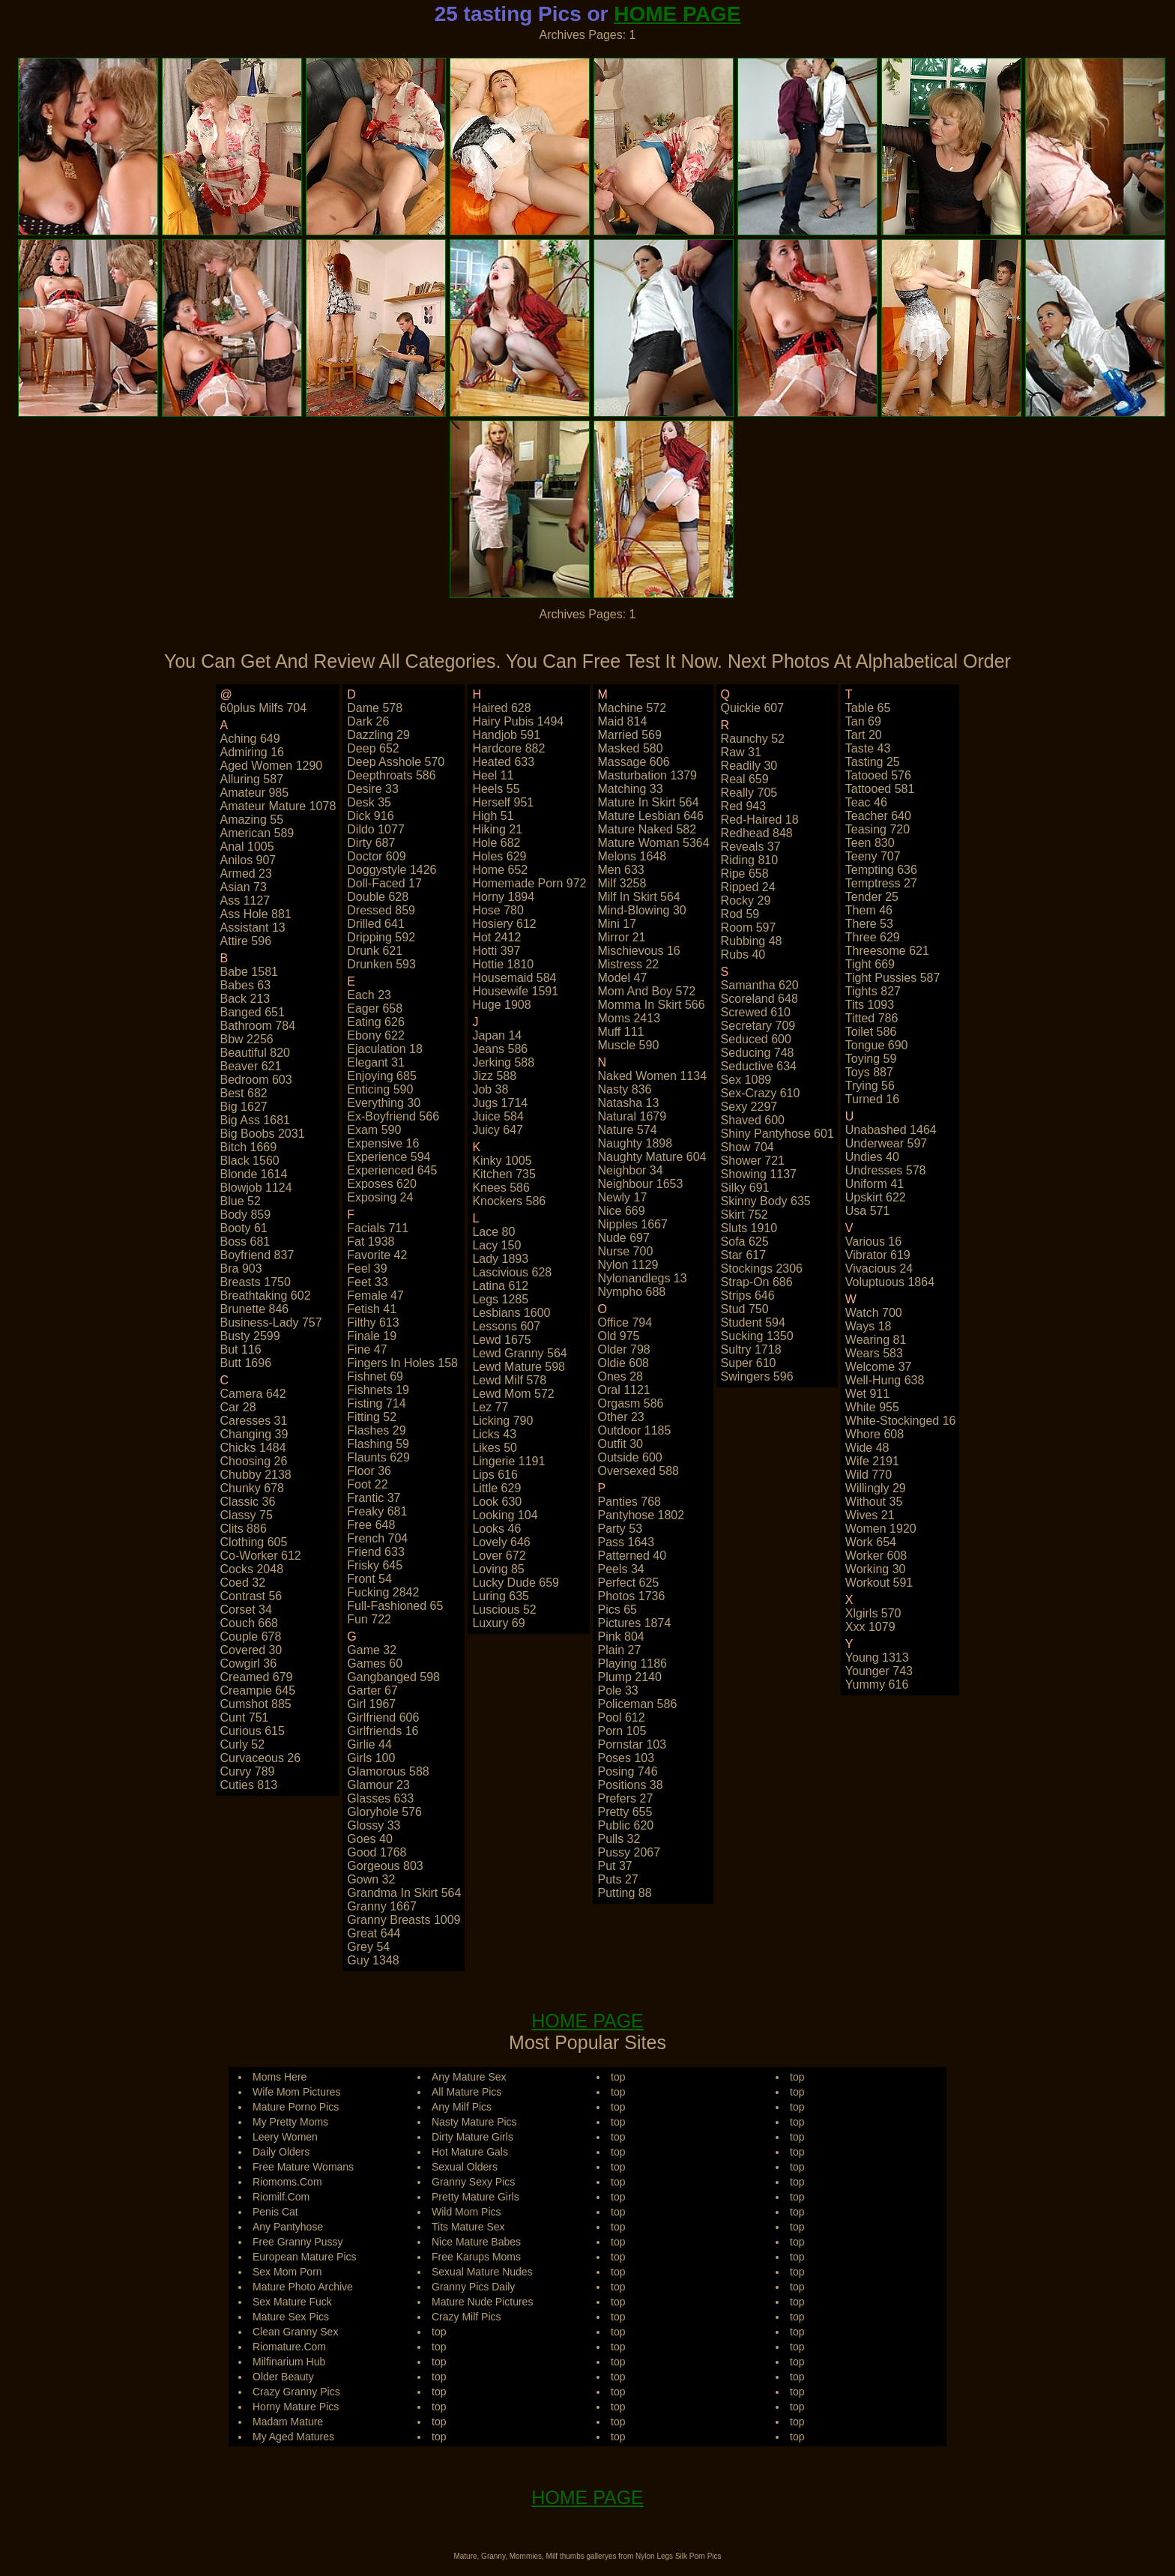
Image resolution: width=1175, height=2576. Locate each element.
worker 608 (876, 1555)
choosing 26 (254, 1461)
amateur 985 (254, 792)
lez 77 (490, 1407)
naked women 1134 (652, 1076)
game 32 (371, 1650)
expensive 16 (383, 1143)
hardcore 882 (508, 748)
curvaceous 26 (260, 1758)
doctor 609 (376, 856)
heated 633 (503, 761)
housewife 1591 (515, 991)
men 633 (620, 869)
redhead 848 (757, 833)
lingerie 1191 (508, 1461)
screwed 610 (756, 1012)
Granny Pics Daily (473, 2287)
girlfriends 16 (382, 1731)
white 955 (872, 1407)
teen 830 (870, 842)
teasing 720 (877, 829)
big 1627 (244, 1106)
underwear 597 (886, 1143)
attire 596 (245, 941)
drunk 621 (374, 950)
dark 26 (368, 721)
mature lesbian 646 (650, 815)
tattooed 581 (880, 788)
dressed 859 (381, 910)
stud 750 (745, 1309)
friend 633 (376, 1551)
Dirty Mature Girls (472, 2137)
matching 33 (629, 788)
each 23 (369, 995)
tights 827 (873, 991)
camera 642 (253, 1393)
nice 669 (620, 1210)
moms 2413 (628, 1018)
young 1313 (877, 1657)
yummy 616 (876, 1684)
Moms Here (279, 2077)
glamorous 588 (388, 1771)
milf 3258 (621, 883)
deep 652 (373, 748)
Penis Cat (275, 2212)
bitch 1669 (248, 1147)
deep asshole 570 (395, 761)
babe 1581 (249, 971)
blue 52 (240, 1201)
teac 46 (866, 802)
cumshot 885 (256, 1704)
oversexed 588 (638, 1471)
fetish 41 (371, 1309)
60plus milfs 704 (263, 708)
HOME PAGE (677, 13)
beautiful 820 (255, 1052)
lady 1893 (500, 1258)
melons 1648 (631, 856)
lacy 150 (496, 1245)
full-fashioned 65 (395, 1605)
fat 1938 (370, 1241)
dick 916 (370, 815)
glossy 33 (373, 1825)
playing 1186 (632, 1663)
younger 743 (879, 1671)
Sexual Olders (465, 2167)
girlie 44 (369, 1744)
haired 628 (501, 708)
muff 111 (620, 1031)
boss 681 (245, 1241)
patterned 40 (631, 1555)
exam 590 (374, 1129)
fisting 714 (376, 1403)
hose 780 (498, 910)
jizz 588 (494, 1076)
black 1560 (250, 1160)
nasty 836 (624, 1089)
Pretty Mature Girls (475, 2197)
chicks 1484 (253, 1447)
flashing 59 (378, 1444)
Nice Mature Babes (476, 2242)
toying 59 (871, 1058)
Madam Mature (288, 2422)
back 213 (245, 998)
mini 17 (616, 923)
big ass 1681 (255, 1120)
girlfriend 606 (383, 1717)
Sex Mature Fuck (292, 2302)
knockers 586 (509, 1201)
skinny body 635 (766, 1201)
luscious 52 (504, 1609)
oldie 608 (623, 1363)
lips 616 (495, 1474)
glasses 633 (380, 1798)
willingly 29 (875, 1488)
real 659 (745, 779)
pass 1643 (625, 1542)
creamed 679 (256, 1677)
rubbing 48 (751, 941)
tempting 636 (881, 869)
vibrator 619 (877, 1255)
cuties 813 (249, 1785)
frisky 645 (374, 1565)
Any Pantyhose (288, 2227)
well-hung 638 (885, 1380)
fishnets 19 (378, 1390)
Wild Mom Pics (466, 2212)
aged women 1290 (271, 765)
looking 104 (504, 1515)
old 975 (618, 1336)
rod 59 (740, 914)
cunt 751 (244, 1717)
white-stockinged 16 (900, 1420)
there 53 (869, 923)
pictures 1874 (634, 1623)
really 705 (749, 792)
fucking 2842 (383, 1592)
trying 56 (870, 1085)
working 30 (875, 1569)
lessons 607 (506, 1326)
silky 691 (745, 1187)
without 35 (873, 1501)
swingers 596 (757, 1376)
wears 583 (874, 1353)
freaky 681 (377, 1511)
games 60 (374, 1663)
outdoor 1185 (634, 1430)
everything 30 (383, 1103)
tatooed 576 (878, 775)
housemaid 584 (514, 977)
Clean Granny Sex (295, 2332)
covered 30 (251, 1650)
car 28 (238, 1407)
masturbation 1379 (647, 775)
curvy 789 (247, 1771)
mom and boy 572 (646, 991)
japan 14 (497, 1035)
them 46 (868, 910)
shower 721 (753, 1160)
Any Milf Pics (462, 2107)
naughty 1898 (634, 1143)
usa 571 (867, 1210)
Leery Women (285, 2137)
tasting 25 (872, 761)
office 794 (624, 1322)
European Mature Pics (305, 2257)
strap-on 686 (757, 1282)
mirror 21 (621, 937)
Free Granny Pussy (298, 2242)
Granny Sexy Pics (473, 2182)
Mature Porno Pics (296, 2107)
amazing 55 (252, 819)
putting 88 (624, 1892)
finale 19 (371, 1336)
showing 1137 (759, 1174)
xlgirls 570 (873, 1613)
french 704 (377, 1538)
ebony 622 (376, 1035)
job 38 (490, 1089)
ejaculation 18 (385, 1049)
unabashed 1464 (891, 1129)
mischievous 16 (638, 950)
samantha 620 (760, 985)
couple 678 (251, 1636)
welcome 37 (878, 1366)
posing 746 (627, 1771)
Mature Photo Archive (303, 2287)
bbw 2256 (247, 1039)
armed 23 (246, 873)
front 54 (369, 1578)
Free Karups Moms (476, 2257)
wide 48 (867, 1447)
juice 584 (498, 1116)
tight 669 (870, 964)
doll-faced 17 (384, 883)
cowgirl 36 (248, 1663)
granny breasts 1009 (403, 1919)
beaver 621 (251, 1066)
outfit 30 (619, 1444)
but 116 (241, 1349)
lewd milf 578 (509, 1380)
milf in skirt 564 (638, 896)
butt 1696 (246, 1363)
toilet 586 (871, 1031)
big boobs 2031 (262, 1133)
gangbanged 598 (393, 1677)
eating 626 (376, 1022)
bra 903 (241, 1268)
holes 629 (499, 856)
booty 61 (244, 1228)
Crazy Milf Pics (466, 2317)
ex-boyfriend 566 (393, 1116)
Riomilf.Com (281, 2197)
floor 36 (369, 1471)
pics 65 (616, 1609)
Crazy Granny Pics (296, 2392)
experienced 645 (392, 1170)
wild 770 (868, 1474)
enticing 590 (380, 1089)
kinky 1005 (501, 1160)
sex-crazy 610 (760, 1093)
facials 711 (377, 1228)
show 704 (747, 1147)
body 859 (245, 1214)
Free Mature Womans (303, 2167)
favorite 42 (377, 1255)
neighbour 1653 (640, 1183)
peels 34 (620, 1569)
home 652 (500, 869)
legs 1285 (500, 1299)
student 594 (753, 1322)
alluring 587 (252, 779)
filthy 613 (373, 1322)
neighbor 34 (629, 1170)
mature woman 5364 (653, 842)
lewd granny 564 (519, 1353)
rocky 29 (746, 900)
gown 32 (371, 1879)
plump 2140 (629, 1677)
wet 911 (867, 1393)
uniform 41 (874, 1183)
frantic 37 (373, 1497)
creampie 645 (258, 1690)
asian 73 (243, 887)
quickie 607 (753, 708)
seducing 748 (757, 1052)
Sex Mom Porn (287, 2272)
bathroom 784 (258, 1025)
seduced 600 (756, 1039)
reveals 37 (751, 846)
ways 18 (868, 1326)
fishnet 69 (375, 1376)
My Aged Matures (293, 2437)
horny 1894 (503, 896)
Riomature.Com (289, 2347)
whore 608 (874, 1434)
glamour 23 (378, 1785)
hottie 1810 (503, 964)
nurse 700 (625, 1251)
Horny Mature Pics (296, 2407)
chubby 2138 (256, 1474)
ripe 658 (745, 873)
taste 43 (867, 748)
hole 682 (496, 842)
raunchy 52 (753, 738)
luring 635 (500, 1596)
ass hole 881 (256, 914)
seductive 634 (759, 1066)
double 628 (377, 896)
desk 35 (369, 802)
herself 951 (503, 802)
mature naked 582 (646, 829)
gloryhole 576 (384, 1812)
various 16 (873, 1241)
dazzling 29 (378, 735)
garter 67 (372, 1690)
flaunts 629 (378, 1457)
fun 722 (369, 1619)
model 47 (622, 977)
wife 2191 (872, 1461)
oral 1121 (623, 1390)
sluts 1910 (749, 1228)
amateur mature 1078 (278, 806)
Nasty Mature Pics (474, 2122)
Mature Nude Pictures (482, 2302)
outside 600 (629, 1457)
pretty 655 (624, 1812)
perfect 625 (628, 1582)
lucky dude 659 (515, 1582)
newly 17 (622, 1197)
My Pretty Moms (290, 2122)
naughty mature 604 (651, 1156)
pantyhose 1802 (640, 1515)
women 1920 (880, 1528)
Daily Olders (281, 2152)
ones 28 (619, 1376)
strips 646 (748, 1295)
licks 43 (494, 1434)
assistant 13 (253, 927)
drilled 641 (375, 923)
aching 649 (250, 738)
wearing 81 (876, 1339)
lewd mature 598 (518, 1366)
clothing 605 (254, 1542)
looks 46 (496, 1528)
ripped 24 (748, 887)
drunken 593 (381, 964)
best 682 (244, 1093)
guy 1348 (373, 1960)
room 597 (748, 927)
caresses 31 (254, 1420)
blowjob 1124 (256, 1187)
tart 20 (863, 735)
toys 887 (869, 1072)
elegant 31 (376, 1062)
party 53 (619, 1528)
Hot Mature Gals (470, 2152)
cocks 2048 (252, 1569)
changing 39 (254, 1434)
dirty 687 (371, 842)
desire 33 (372, 788)
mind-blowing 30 (641, 910)
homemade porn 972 (529, 883)
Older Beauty (283, 2377)
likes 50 (494, 1447)
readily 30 (749, 765)
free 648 (371, 1524)
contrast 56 (251, 1596)
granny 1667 (382, 1906)
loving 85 (498, 1569)
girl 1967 (371, 1704)
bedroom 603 (256, 1079)
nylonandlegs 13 (641, 1278)
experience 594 (388, 1156)
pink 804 (620, 1636)
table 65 (868, 708)
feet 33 (367, 1282)
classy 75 (246, 1515)
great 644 (373, 1933)
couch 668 (249, 1623)
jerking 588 (503, 1062)
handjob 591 (506, 735)
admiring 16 (252, 752)
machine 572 (631, 708)
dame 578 (374, 708)
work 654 (870, 1542)
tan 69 (863, 721)
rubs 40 (743, 954)
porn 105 (621, 1731)
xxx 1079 (870, 1626)
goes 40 (369, 1839)
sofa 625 (745, 1241)
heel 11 (492, 775)
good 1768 (376, 1852)
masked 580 (629, 748)
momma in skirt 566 (650, 1004)
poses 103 (625, 1758)
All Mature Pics (466, 2092)
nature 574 (626, 1129)
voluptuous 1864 (889, 1282)
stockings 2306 (762, 1268)
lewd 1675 (501, 1339)
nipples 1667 (632, 1224)
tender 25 (871, 896)
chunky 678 (252, 1488)
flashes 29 (376, 1430)
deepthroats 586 (391, 775)
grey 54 (368, 1946)
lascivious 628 (512, 1272)
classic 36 (248, 1501)
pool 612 (620, 1717)
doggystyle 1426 (391, 869)
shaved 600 (753, 1120)
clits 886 (243, 1528)
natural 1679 (631, 1116)
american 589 (257, 833)
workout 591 (879, 1582)
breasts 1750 (255, 1282)
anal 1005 (247, 846)
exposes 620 (382, 1183)
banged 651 (252, 1012)
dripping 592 (381, 937)
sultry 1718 (751, 1349)
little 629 (496, 1488)
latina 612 (500, 1285)
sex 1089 (746, 1079)
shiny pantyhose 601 (777, 1133)
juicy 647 (497, 1129)
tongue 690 (876, 1045)
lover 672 (498, 1555)
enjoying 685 (382, 1076)
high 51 (492, 815)
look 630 (497, 1501)
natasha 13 (628, 1103)
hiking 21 (497, 829)
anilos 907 (248, 860)
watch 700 (873, 1312)
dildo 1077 (376, 829)
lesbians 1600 (511, 1312)
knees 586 (501, 1187)
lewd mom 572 (513, 1393)
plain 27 (619, 1650)
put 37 (614, 1865)
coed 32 (243, 1582)
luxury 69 (498, 1623)
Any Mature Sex (469, 2077)
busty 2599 (250, 1336)
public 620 (625, 1825)
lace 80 (493, 1231)
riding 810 (750, 860)
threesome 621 (887, 950)
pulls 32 (618, 1839)
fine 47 (367, 1349)
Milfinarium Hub (289, 2362)
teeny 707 (873, 856)
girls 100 (371, 1758)
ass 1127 (245, 900)
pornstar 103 (631, 1744)
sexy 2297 (749, 1106)
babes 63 (245, 985)
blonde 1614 (254, 1174)
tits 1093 (869, 1004)
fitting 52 (371, 1417)
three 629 (872, 937)
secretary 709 (758, 1025)
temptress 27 (881, 883)
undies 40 (872, 1156)
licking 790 (502, 1420)
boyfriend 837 (257, 1255)
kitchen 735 (504, 1174)
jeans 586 (500, 1049)
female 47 (375, 1295)
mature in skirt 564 (647, 802)
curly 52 (242, 1744)
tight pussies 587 (892, 977)
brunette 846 (254, 1309)
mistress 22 (628, 964)
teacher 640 (878, 815)
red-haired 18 (760, 819)
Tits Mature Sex (468, 2227)
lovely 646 (501, 1542)
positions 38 (629, 1785)
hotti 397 (496, 950)
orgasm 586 (630, 1403)
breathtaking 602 (265, 1295)
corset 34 (246, 1609)
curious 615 (252, 1731)
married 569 (629, 735)
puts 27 (617, 1879)
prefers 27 (625, 1798)
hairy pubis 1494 (518, 721)
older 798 (623, 1349)
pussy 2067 (628, 1852)
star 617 (743, 1255)
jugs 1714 (500, 1103)
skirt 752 (744, 1214)
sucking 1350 (757, 1336)
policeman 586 (637, 1704)
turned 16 (872, 1099)
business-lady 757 (271, 1322)
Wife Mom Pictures (296, 2092)
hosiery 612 (504, 923)
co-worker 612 (260, 1555)
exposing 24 (380, 1197)
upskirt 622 (875, 1197)
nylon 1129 (627, 1264)
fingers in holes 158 (402, 1363)
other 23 (620, 1417)
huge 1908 (501, 1004)
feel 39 (367, 1268)
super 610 (748, 1363)
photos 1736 (631, 1596)
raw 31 (741, 752)
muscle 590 (628, 1045)
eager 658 (374, 1008)
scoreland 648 (759, 998)
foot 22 (367, 1484)
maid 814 (622, 721)
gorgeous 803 (385, 1865)
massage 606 (633, 761)
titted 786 (871, 1018)
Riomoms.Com (287, 2182)
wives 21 (870, 1515)
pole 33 (617, 1690)
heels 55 (495, 788)
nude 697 (623, 1237)
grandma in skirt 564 (404, 1892)
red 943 (744, 806)
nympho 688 (631, 1291)
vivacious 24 (879, 1268)
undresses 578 (885, 1170)
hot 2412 (496, 937)
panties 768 (629, 1501)
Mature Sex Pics (291, 2317)
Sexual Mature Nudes (482, 2272)
